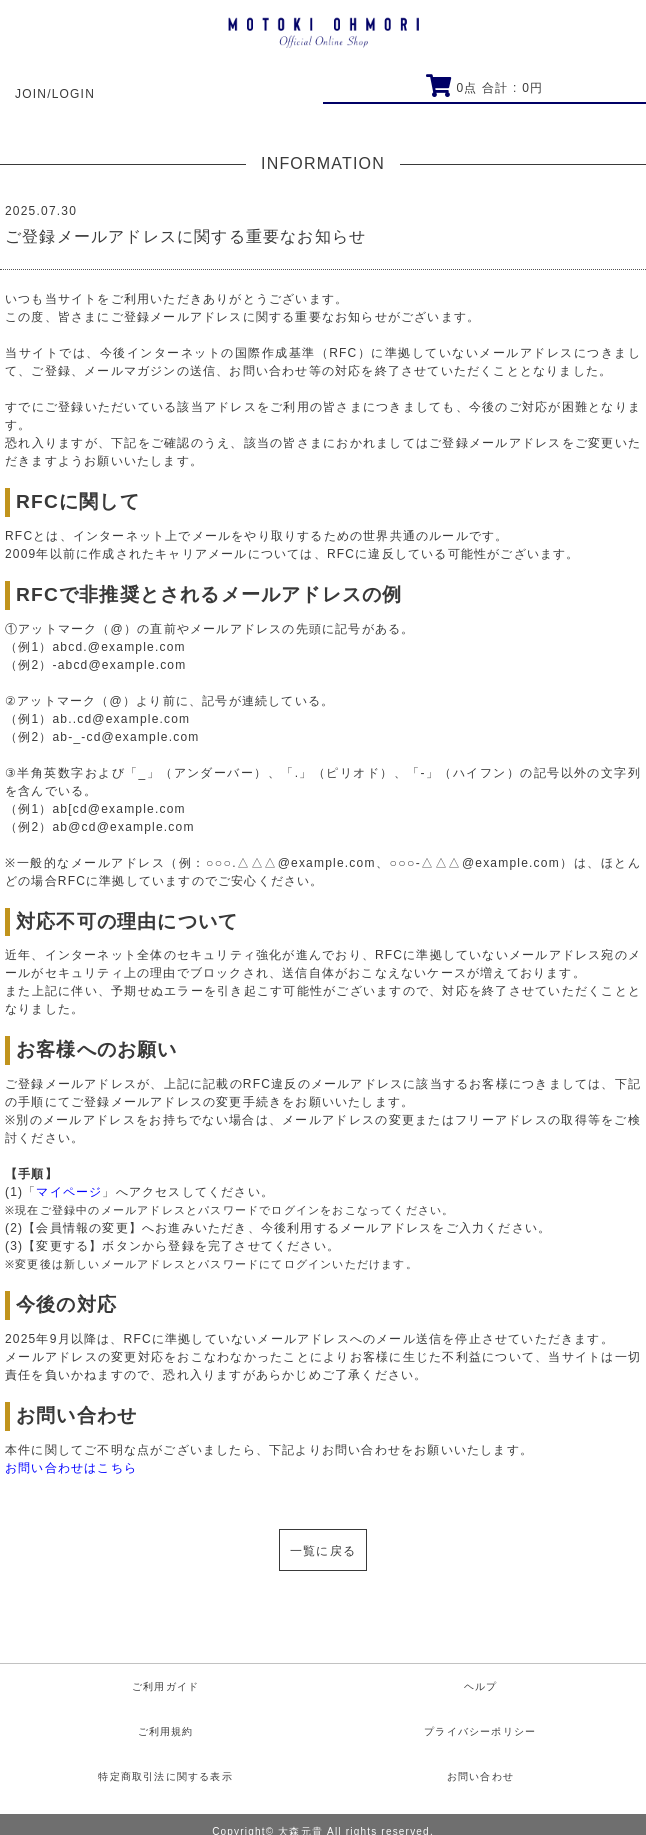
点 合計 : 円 (484, 88)
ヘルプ (481, 1686)
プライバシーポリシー (480, 1731)
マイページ (69, 1192)
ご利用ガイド (165, 1686)
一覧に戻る (323, 1551)
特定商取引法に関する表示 (165, 1776)
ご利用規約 (166, 1731)
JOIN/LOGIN (55, 94)
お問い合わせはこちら (71, 1468)
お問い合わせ (480, 1776)
